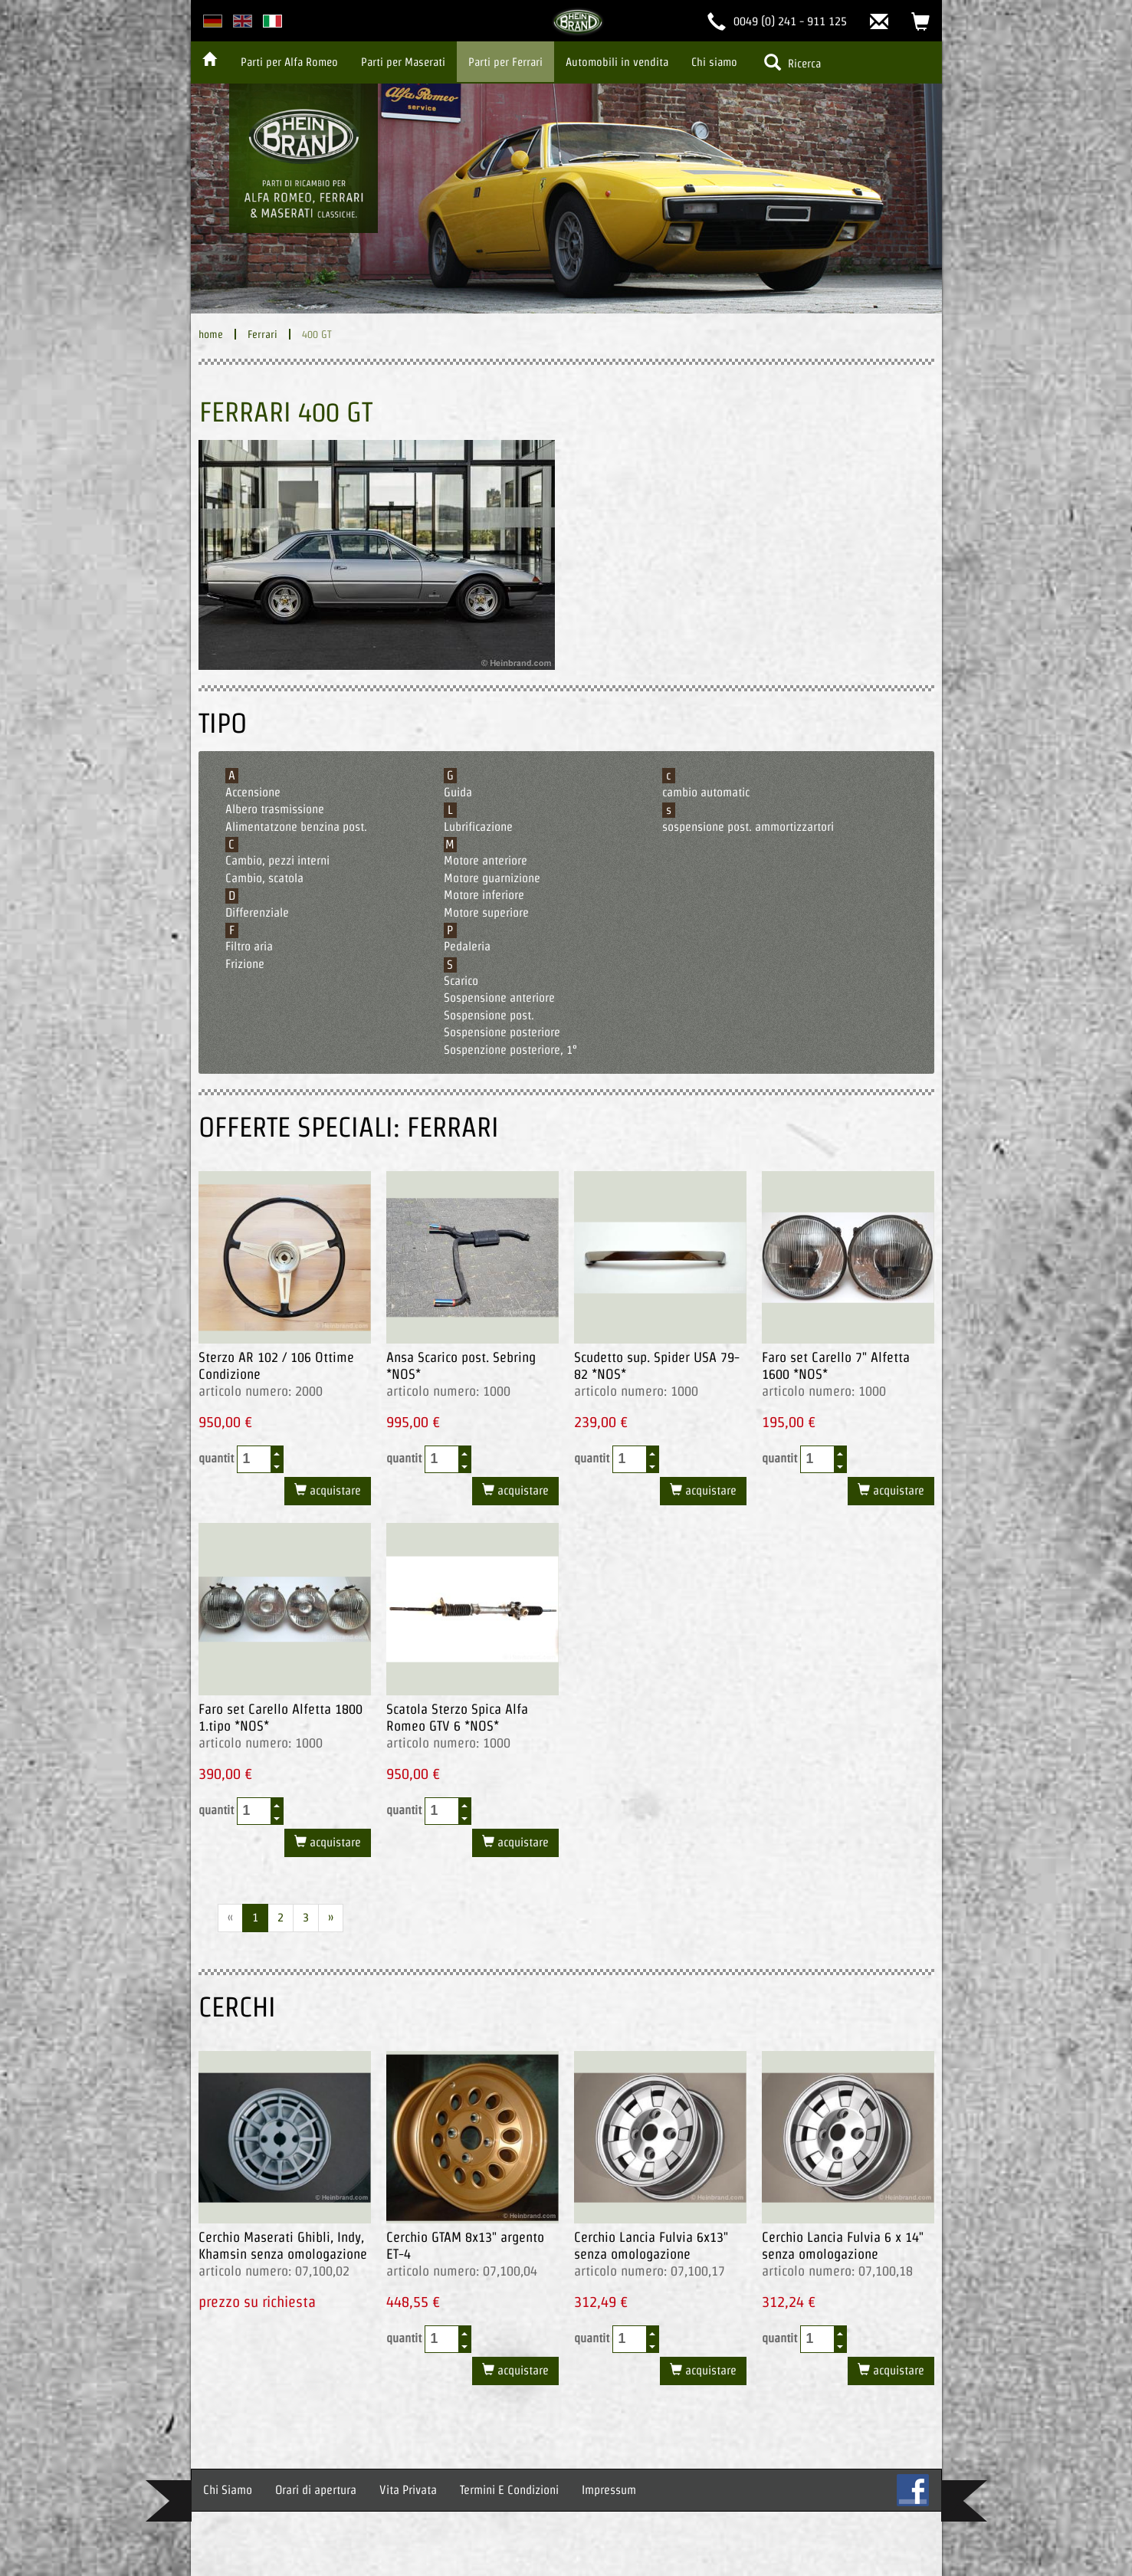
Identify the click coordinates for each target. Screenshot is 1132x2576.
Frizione (244, 963)
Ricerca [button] (792, 62)
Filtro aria (249, 946)
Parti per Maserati (403, 61)
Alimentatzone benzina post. (296, 826)
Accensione (253, 792)
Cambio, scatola (264, 877)
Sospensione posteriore (502, 1032)
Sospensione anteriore (499, 997)
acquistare (334, 1490)
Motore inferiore (484, 894)
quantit (241, 1459)
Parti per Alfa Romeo (289, 61)
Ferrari (262, 334)
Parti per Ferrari (505, 61)
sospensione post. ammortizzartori (748, 826)
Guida (458, 792)
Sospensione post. (489, 1015)
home (211, 334)
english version (242, 21)
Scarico (461, 980)
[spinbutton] (254, 1459)
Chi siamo (714, 61)
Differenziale (257, 912)
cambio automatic (706, 792)
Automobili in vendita (617, 61)
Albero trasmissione (274, 808)
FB (913, 2490)
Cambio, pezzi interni (277, 860)
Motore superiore (486, 912)
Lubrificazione (478, 826)
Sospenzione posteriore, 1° (510, 1049)
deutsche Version (212, 21)
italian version (272, 21)
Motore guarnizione (492, 877)
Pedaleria (467, 946)
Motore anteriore (485, 860)
